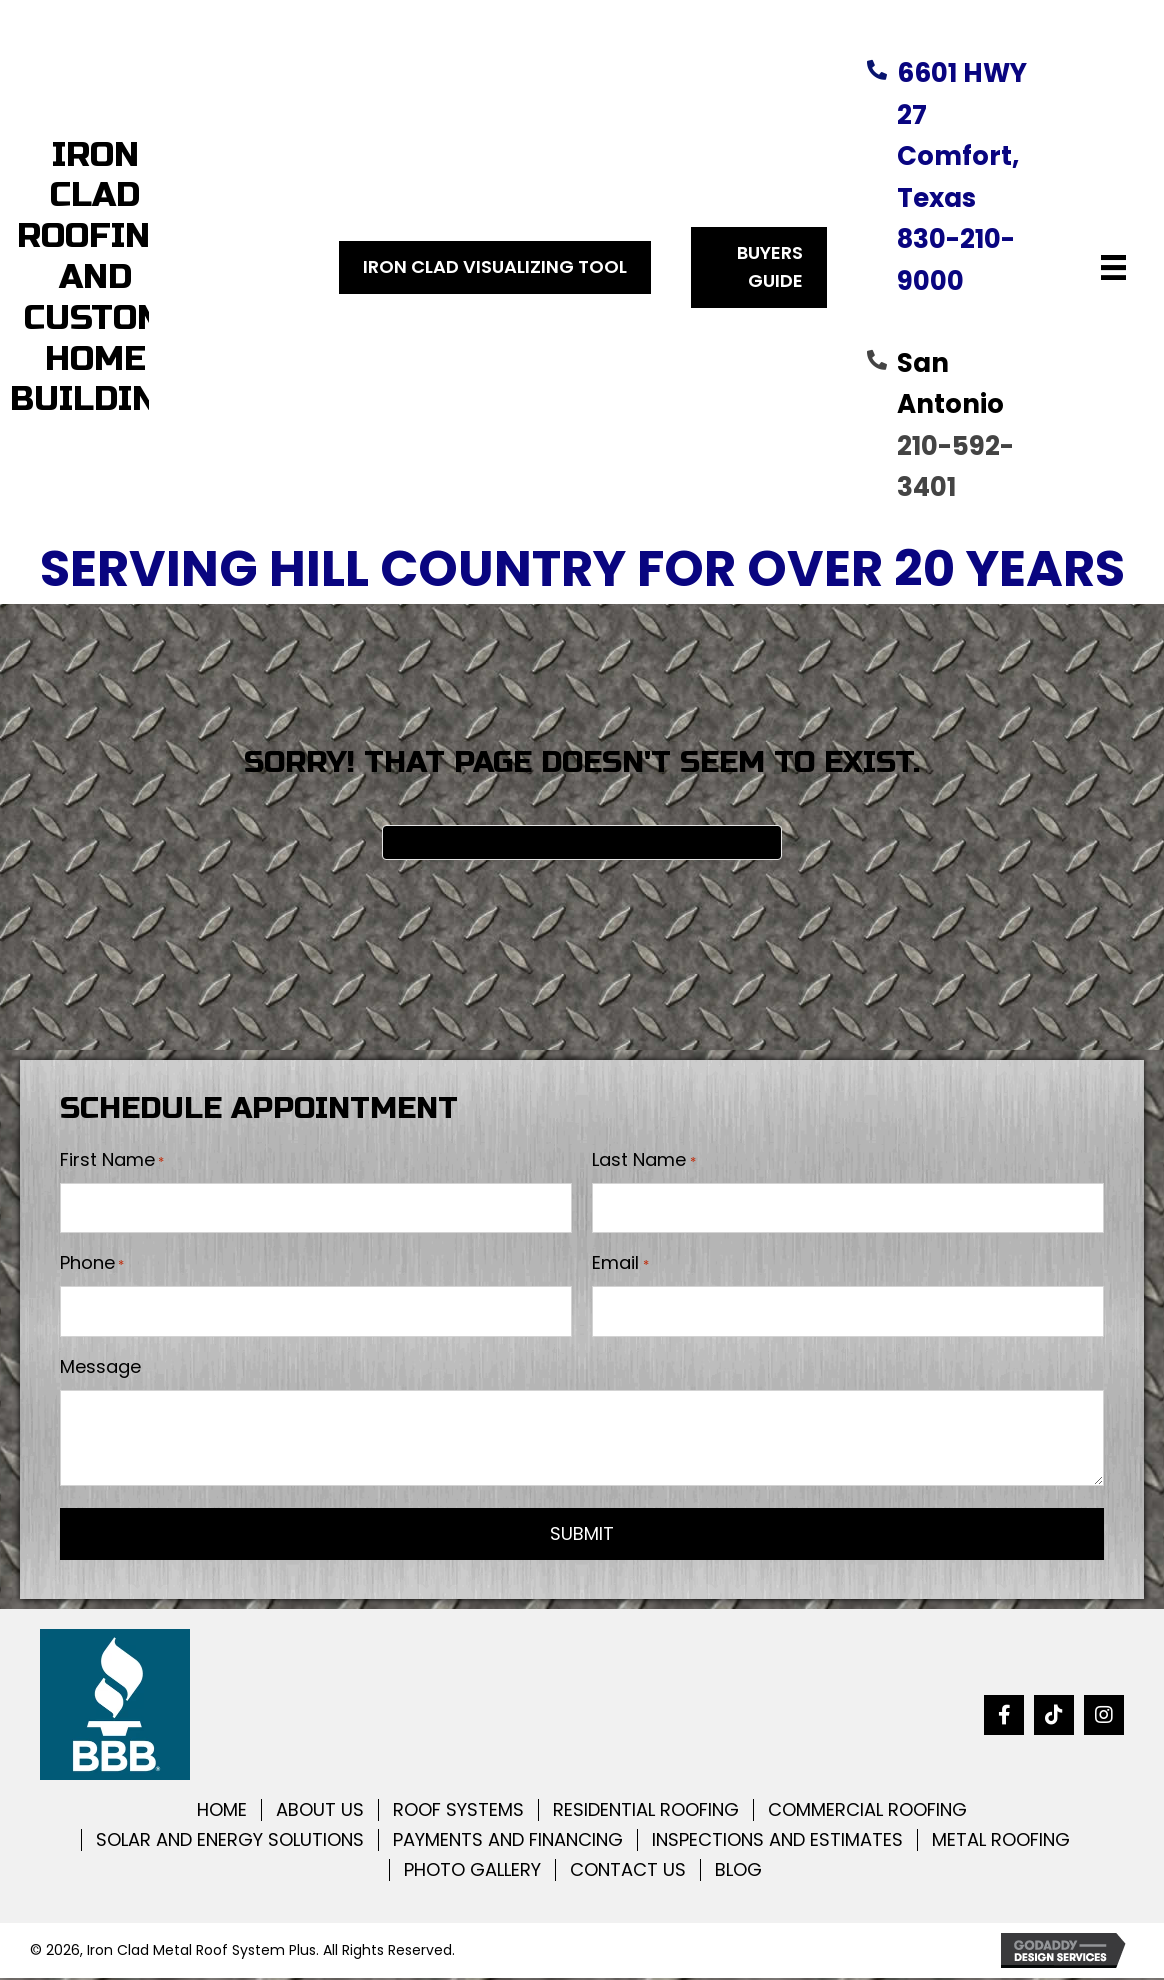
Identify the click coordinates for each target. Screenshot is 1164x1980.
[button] (1004, 1717)
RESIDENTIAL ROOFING (646, 1812)
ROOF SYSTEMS (458, 1812)
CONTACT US (628, 1872)
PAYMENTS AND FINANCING (508, 1842)
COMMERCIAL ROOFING (867, 1812)
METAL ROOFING (1001, 1842)
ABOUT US (320, 1812)
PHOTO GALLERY (472, 1872)
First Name (112, 1160)
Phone (92, 1264)
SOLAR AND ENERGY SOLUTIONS (230, 1842)
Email (620, 1264)
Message (100, 1368)
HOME (222, 1812)
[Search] (582, 842)
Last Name (643, 1160)
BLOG (738, 1872)
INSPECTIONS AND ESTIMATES (777, 1842)
